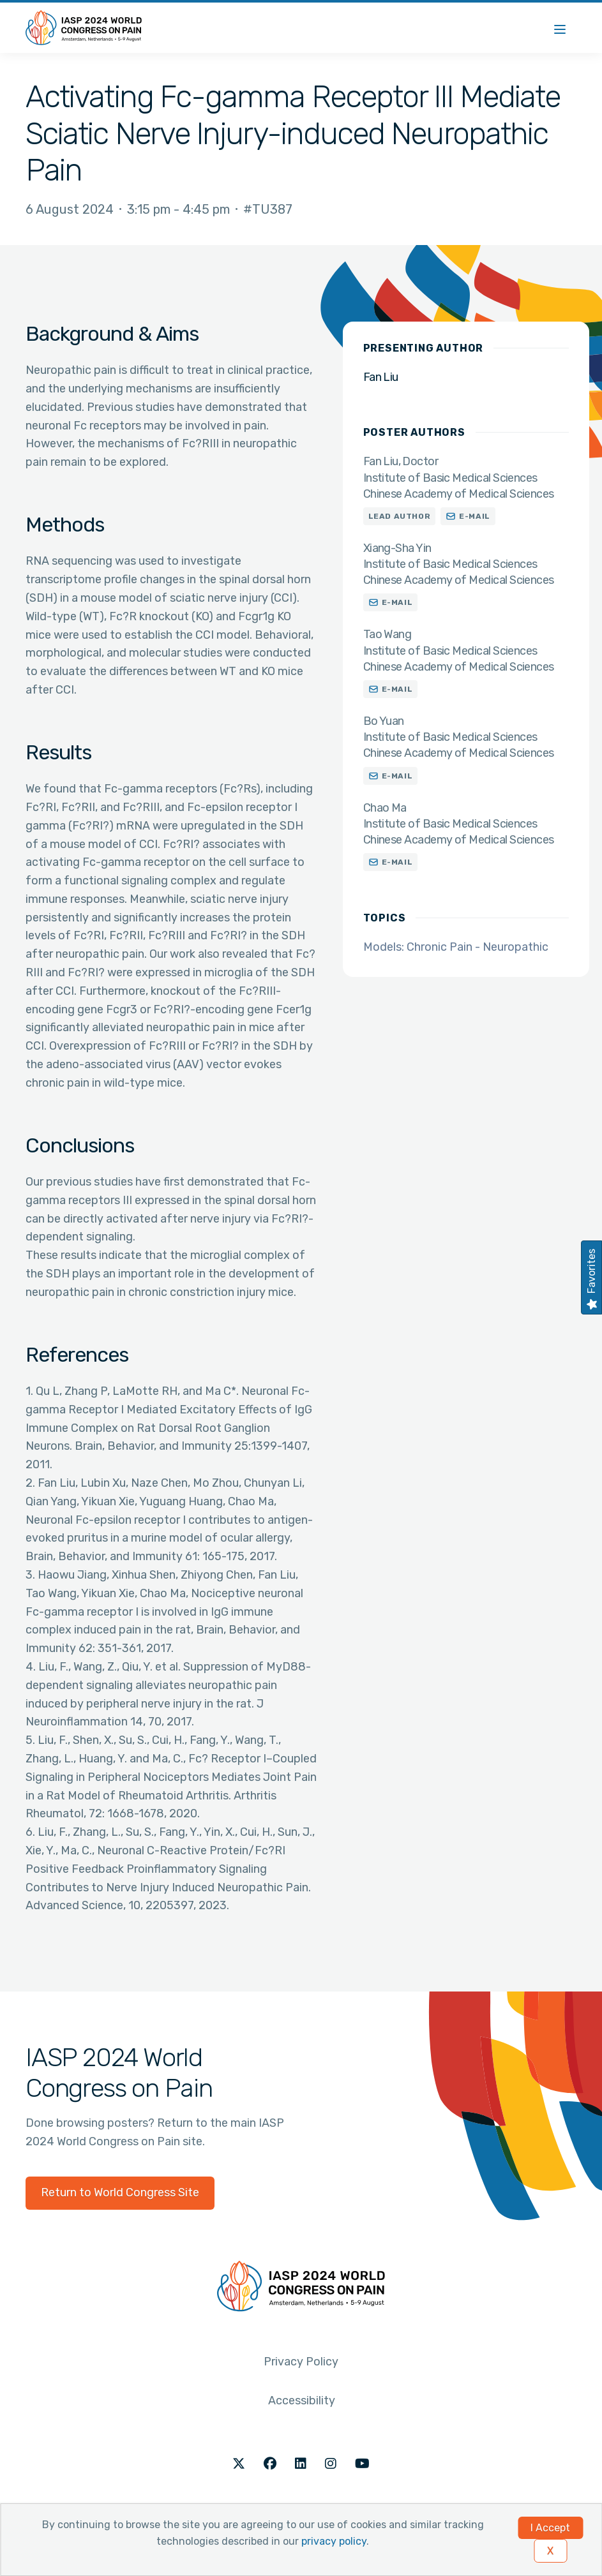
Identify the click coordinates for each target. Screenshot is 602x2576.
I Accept (550, 2528)
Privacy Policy (301, 2362)
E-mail (474, 516)
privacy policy (333, 2541)
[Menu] (559, 28)
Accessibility (301, 2401)
